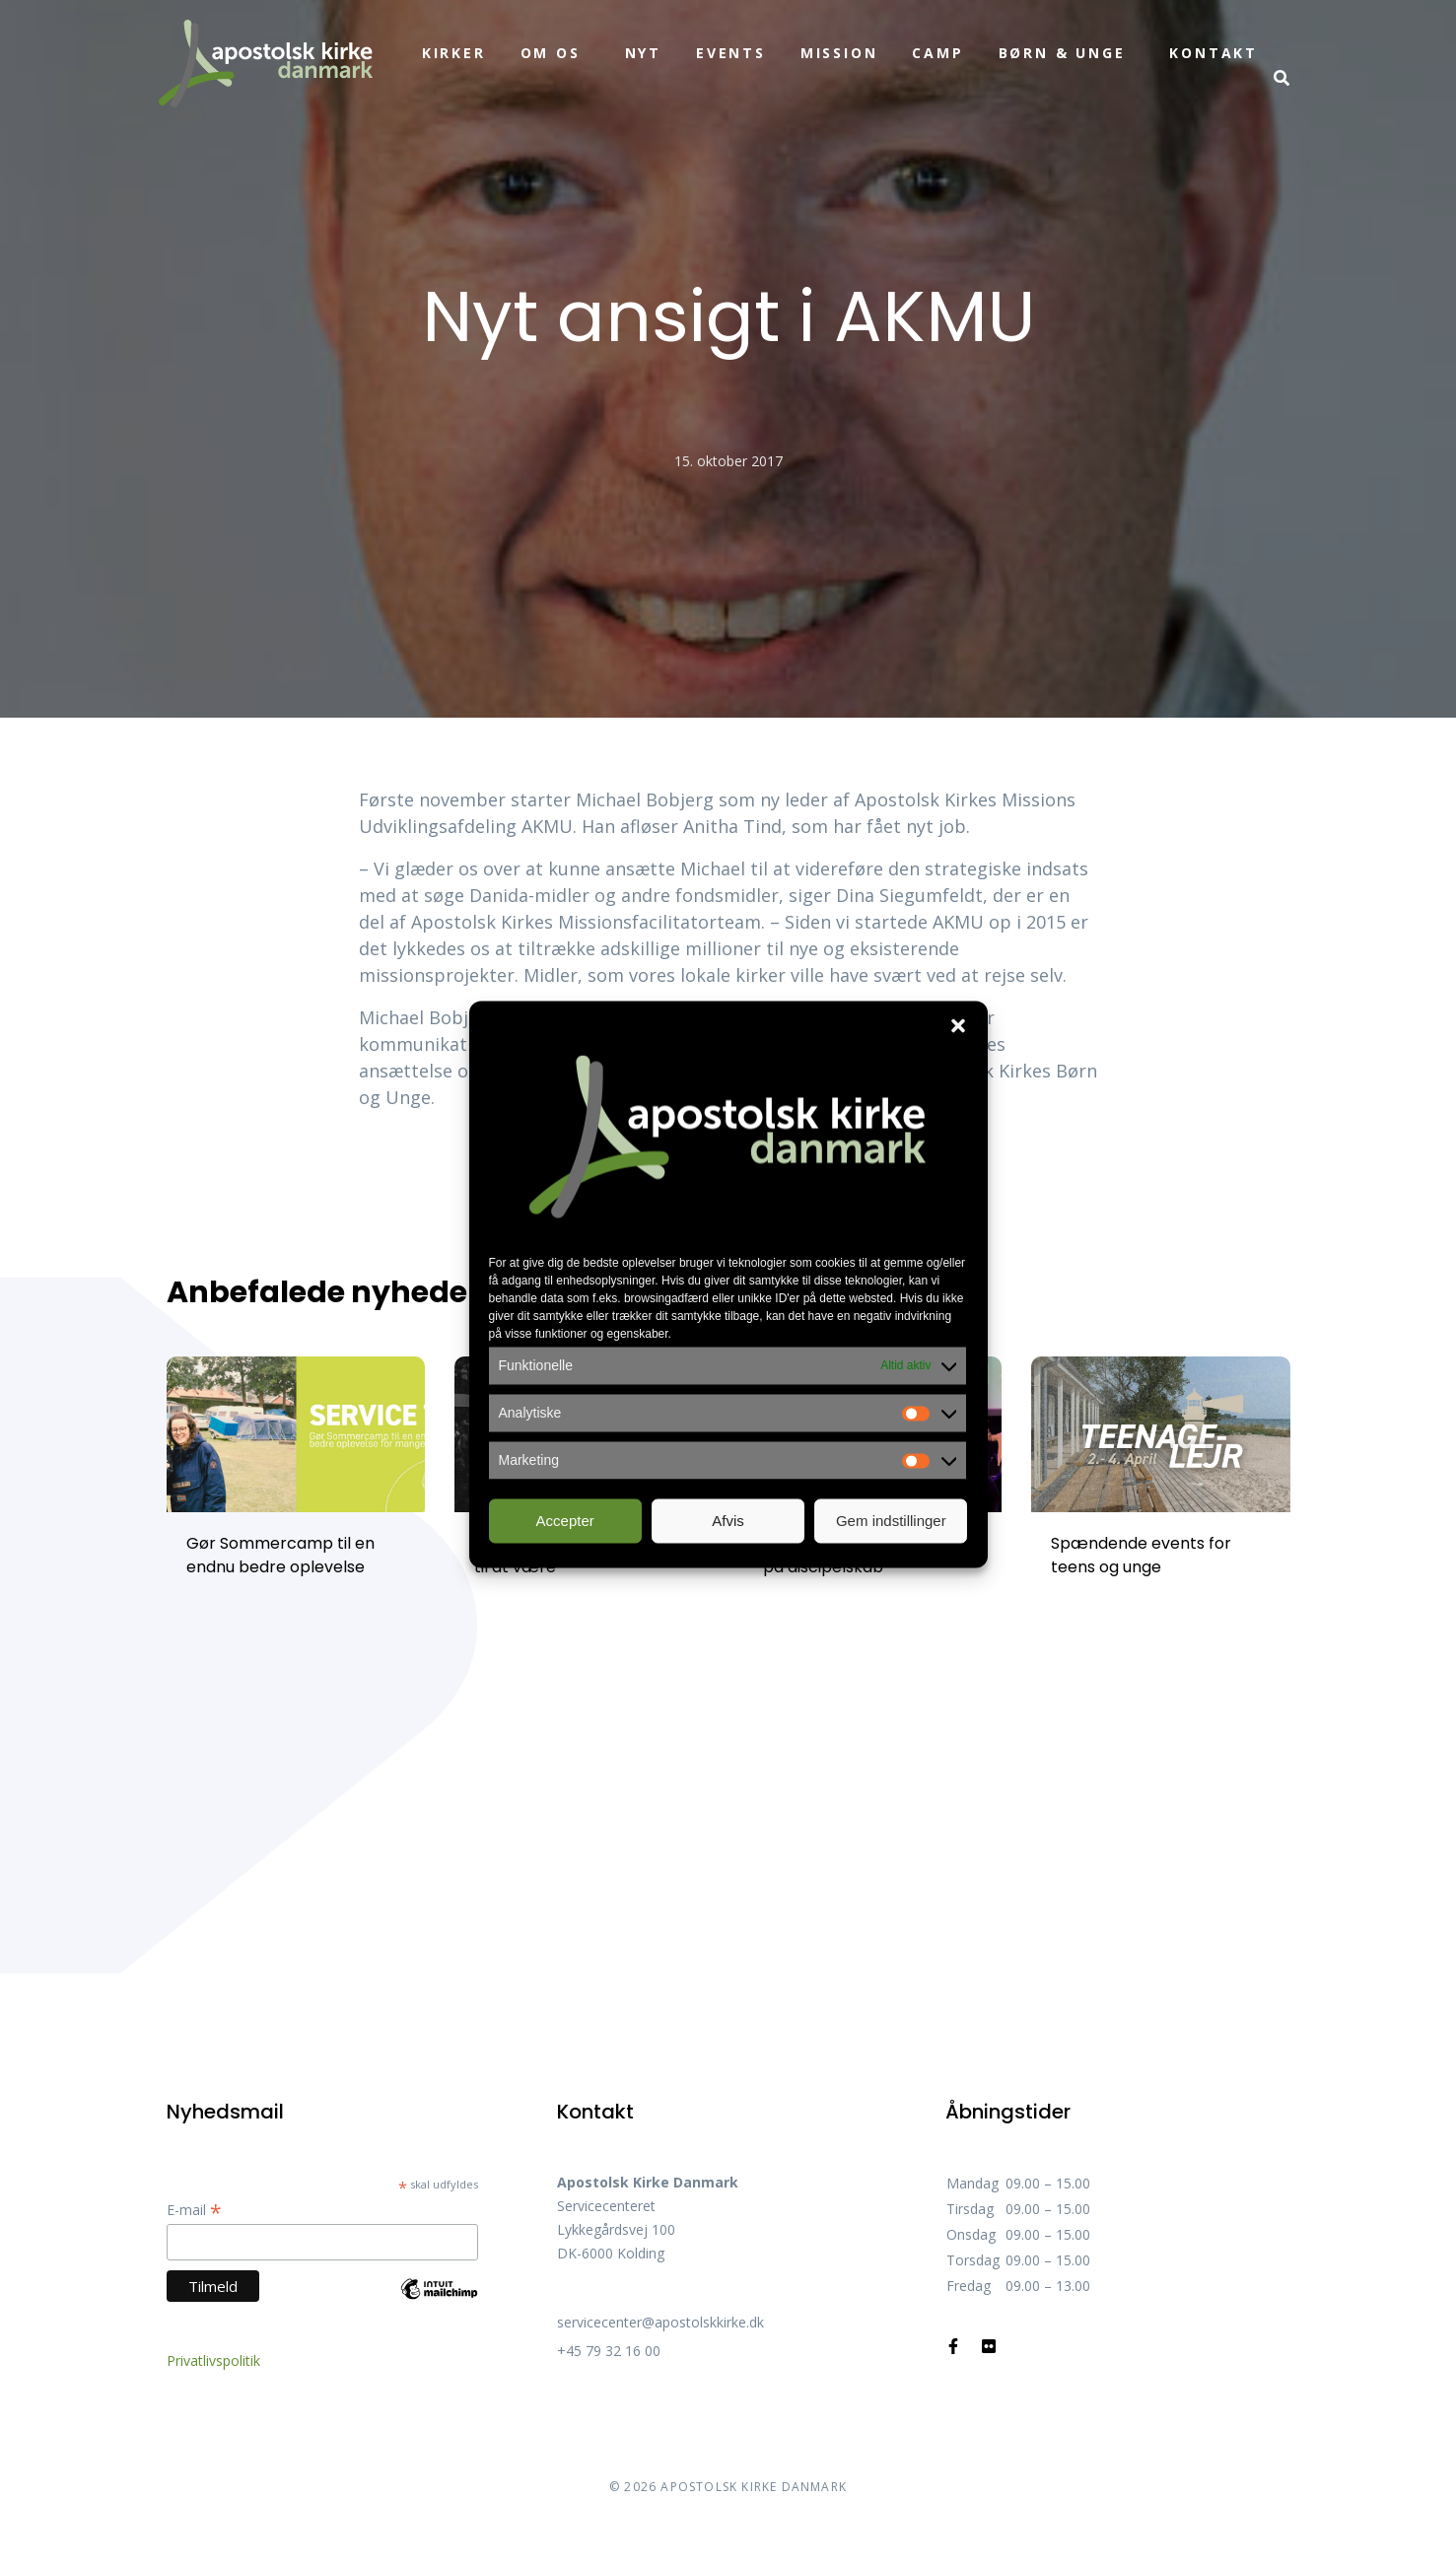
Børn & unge (1062, 52)
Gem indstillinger (891, 1520)
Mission (839, 52)
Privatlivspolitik (213, 2360)
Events (731, 52)
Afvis (728, 1520)
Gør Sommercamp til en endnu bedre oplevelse (280, 1555)
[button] (958, 1025)
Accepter (565, 1520)
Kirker (454, 52)
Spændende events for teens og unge (1141, 1555)
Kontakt (1213, 52)
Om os (550, 52)
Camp (937, 52)
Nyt (643, 52)
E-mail (194, 2209)
